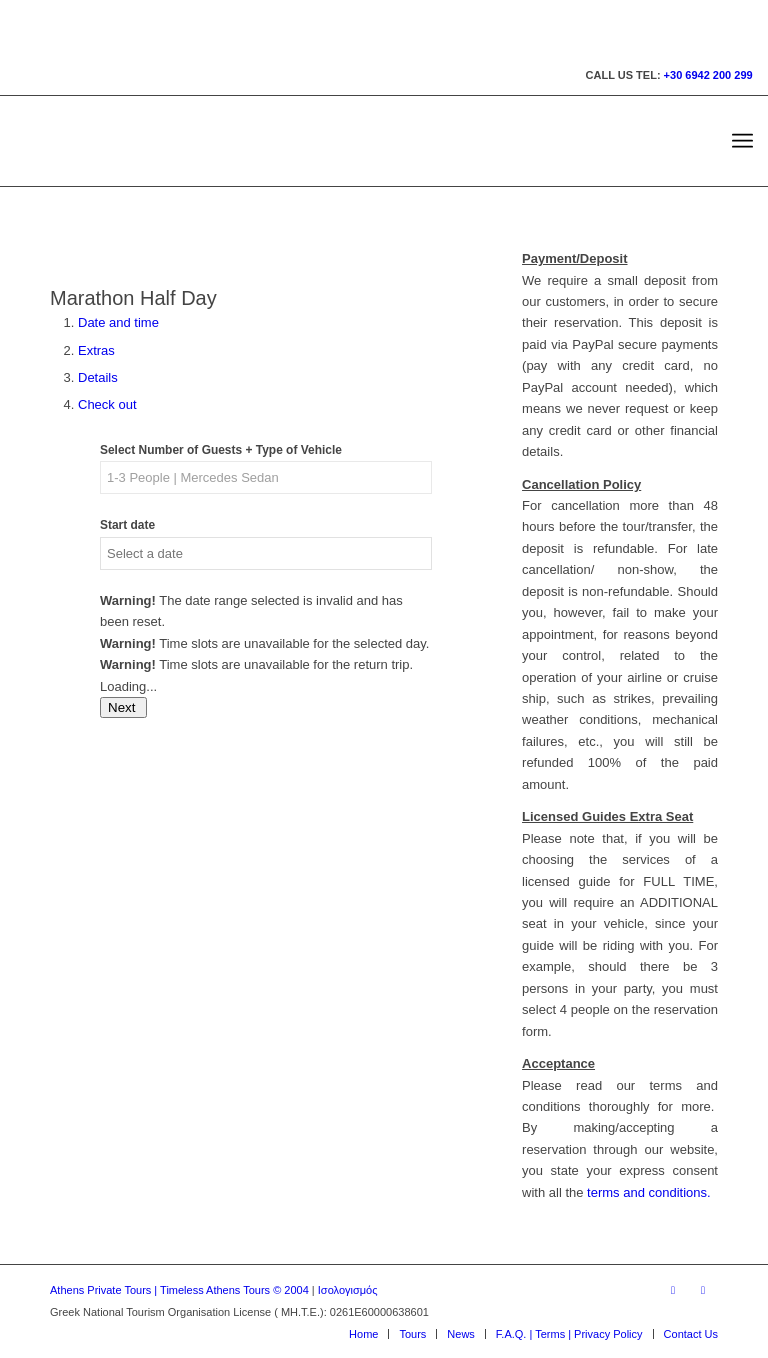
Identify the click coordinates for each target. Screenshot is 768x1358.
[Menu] (742, 141)
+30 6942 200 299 (708, 75)
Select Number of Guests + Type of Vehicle (221, 450)
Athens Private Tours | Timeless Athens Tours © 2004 (179, 1290)
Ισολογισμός (348, 1290)
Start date (127, 525)
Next (123, 707)
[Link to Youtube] (703, 1290)
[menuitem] (742, 141)
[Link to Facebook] (673, 1290)
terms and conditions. (649, 1192)
